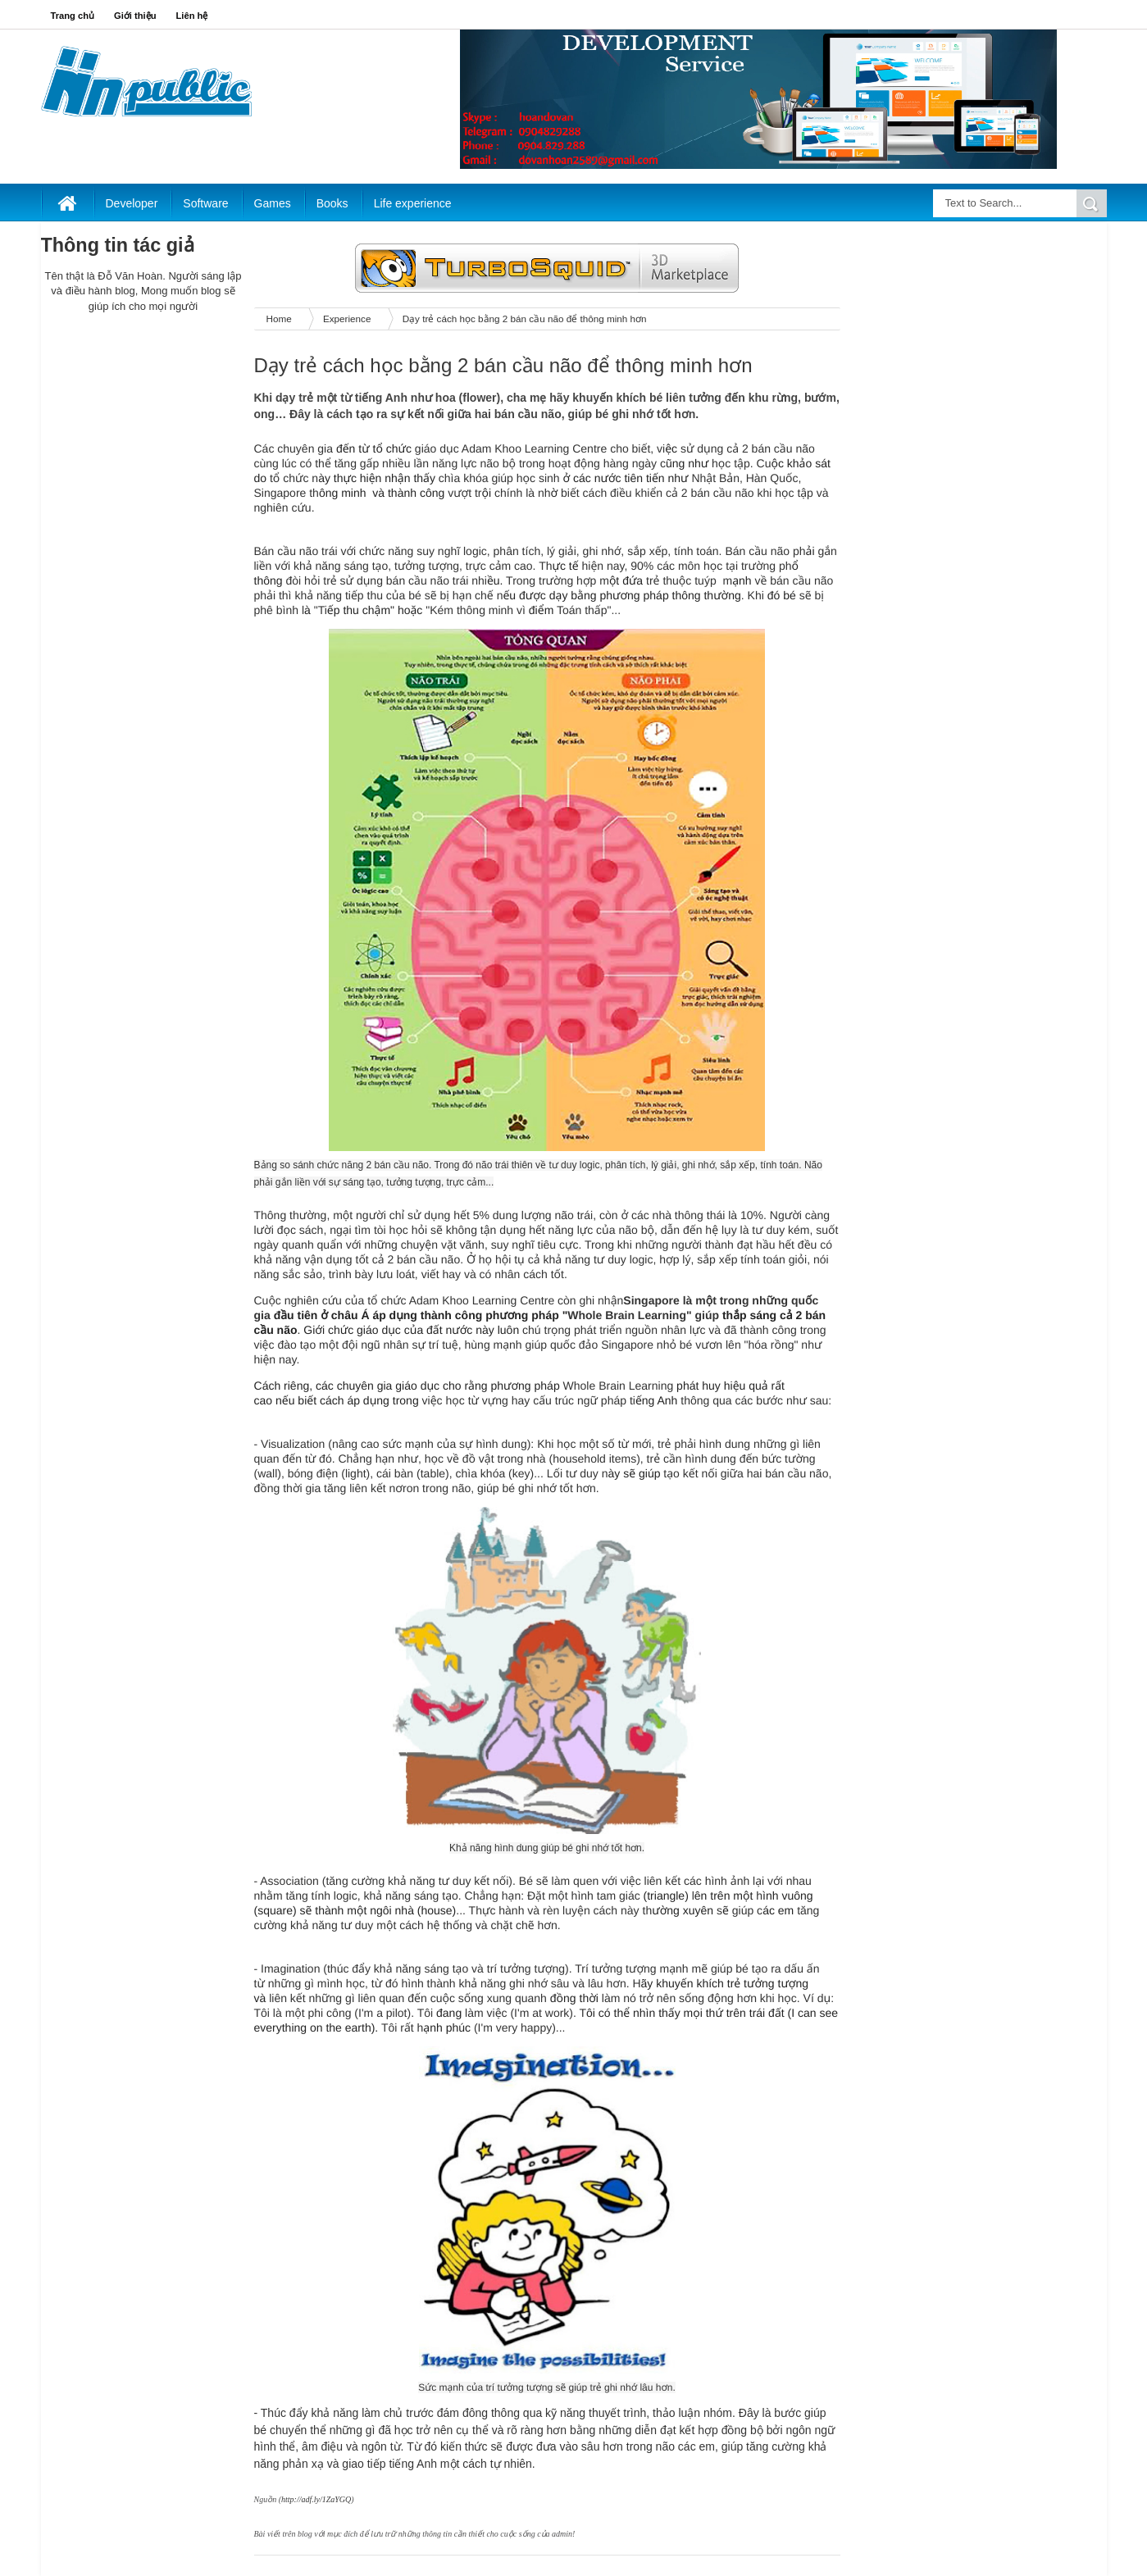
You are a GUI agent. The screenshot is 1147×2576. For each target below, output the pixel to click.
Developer (132, 203)
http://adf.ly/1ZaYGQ (316, 2499)
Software (205, 203)
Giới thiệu (135, 15)
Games (272, 203)
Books (332, 203)
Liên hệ (192, 15)
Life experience (413, 203)
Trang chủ (73, 15)
